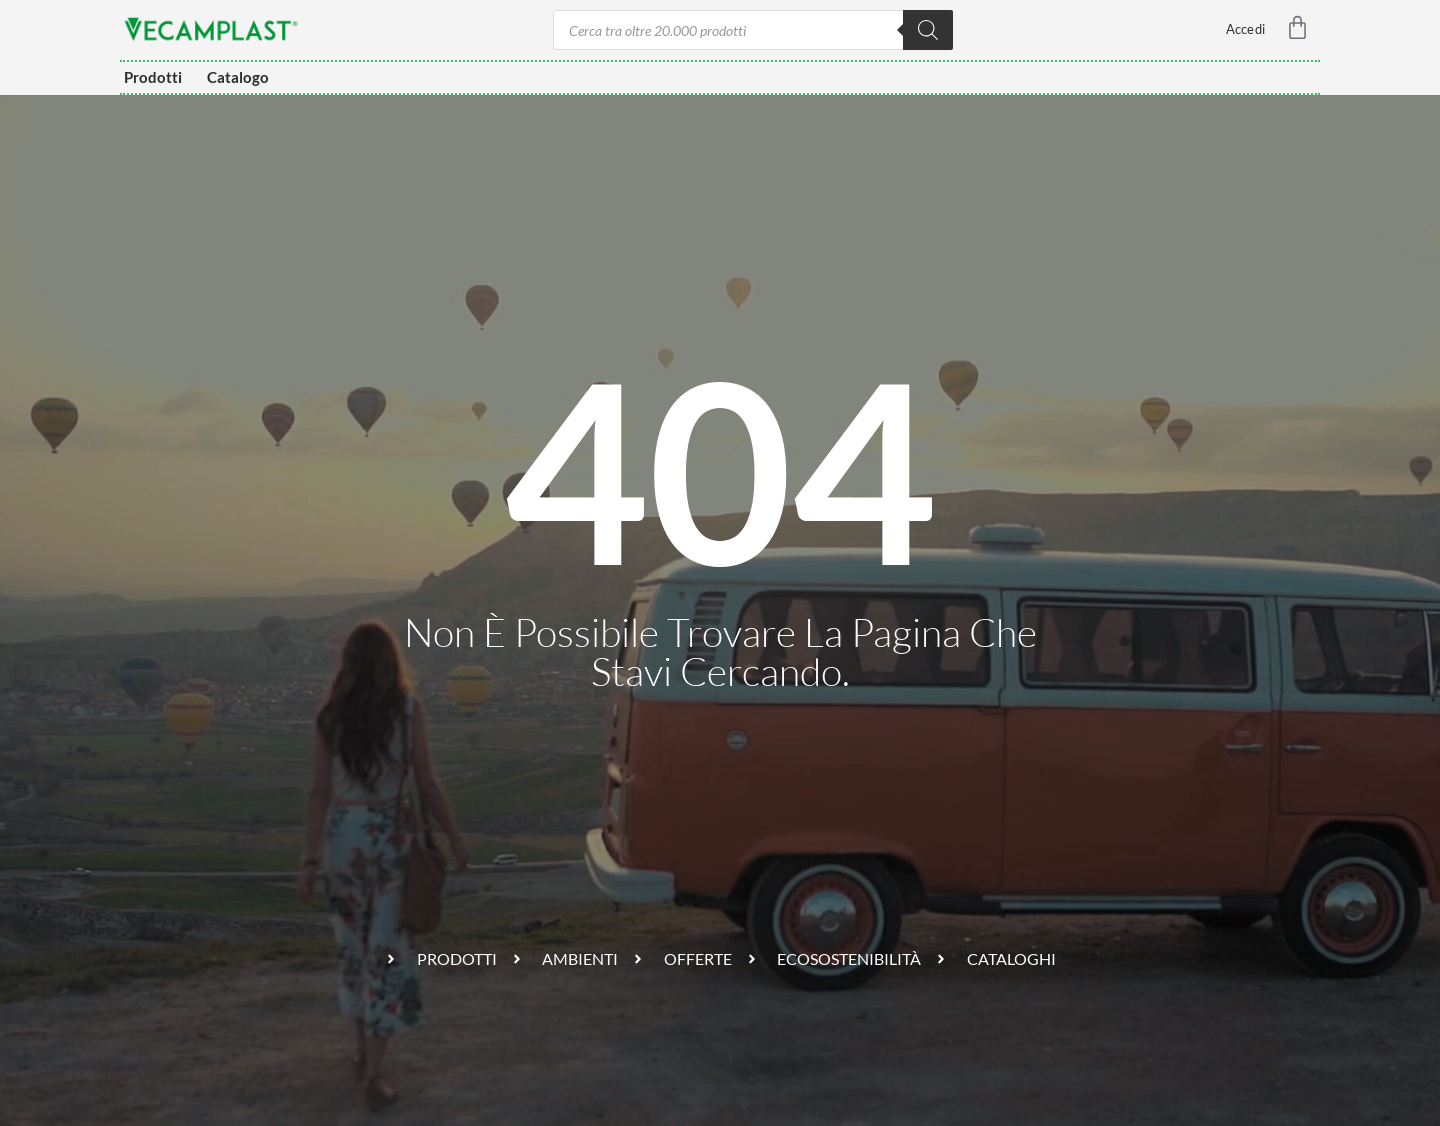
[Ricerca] (928, 30)
